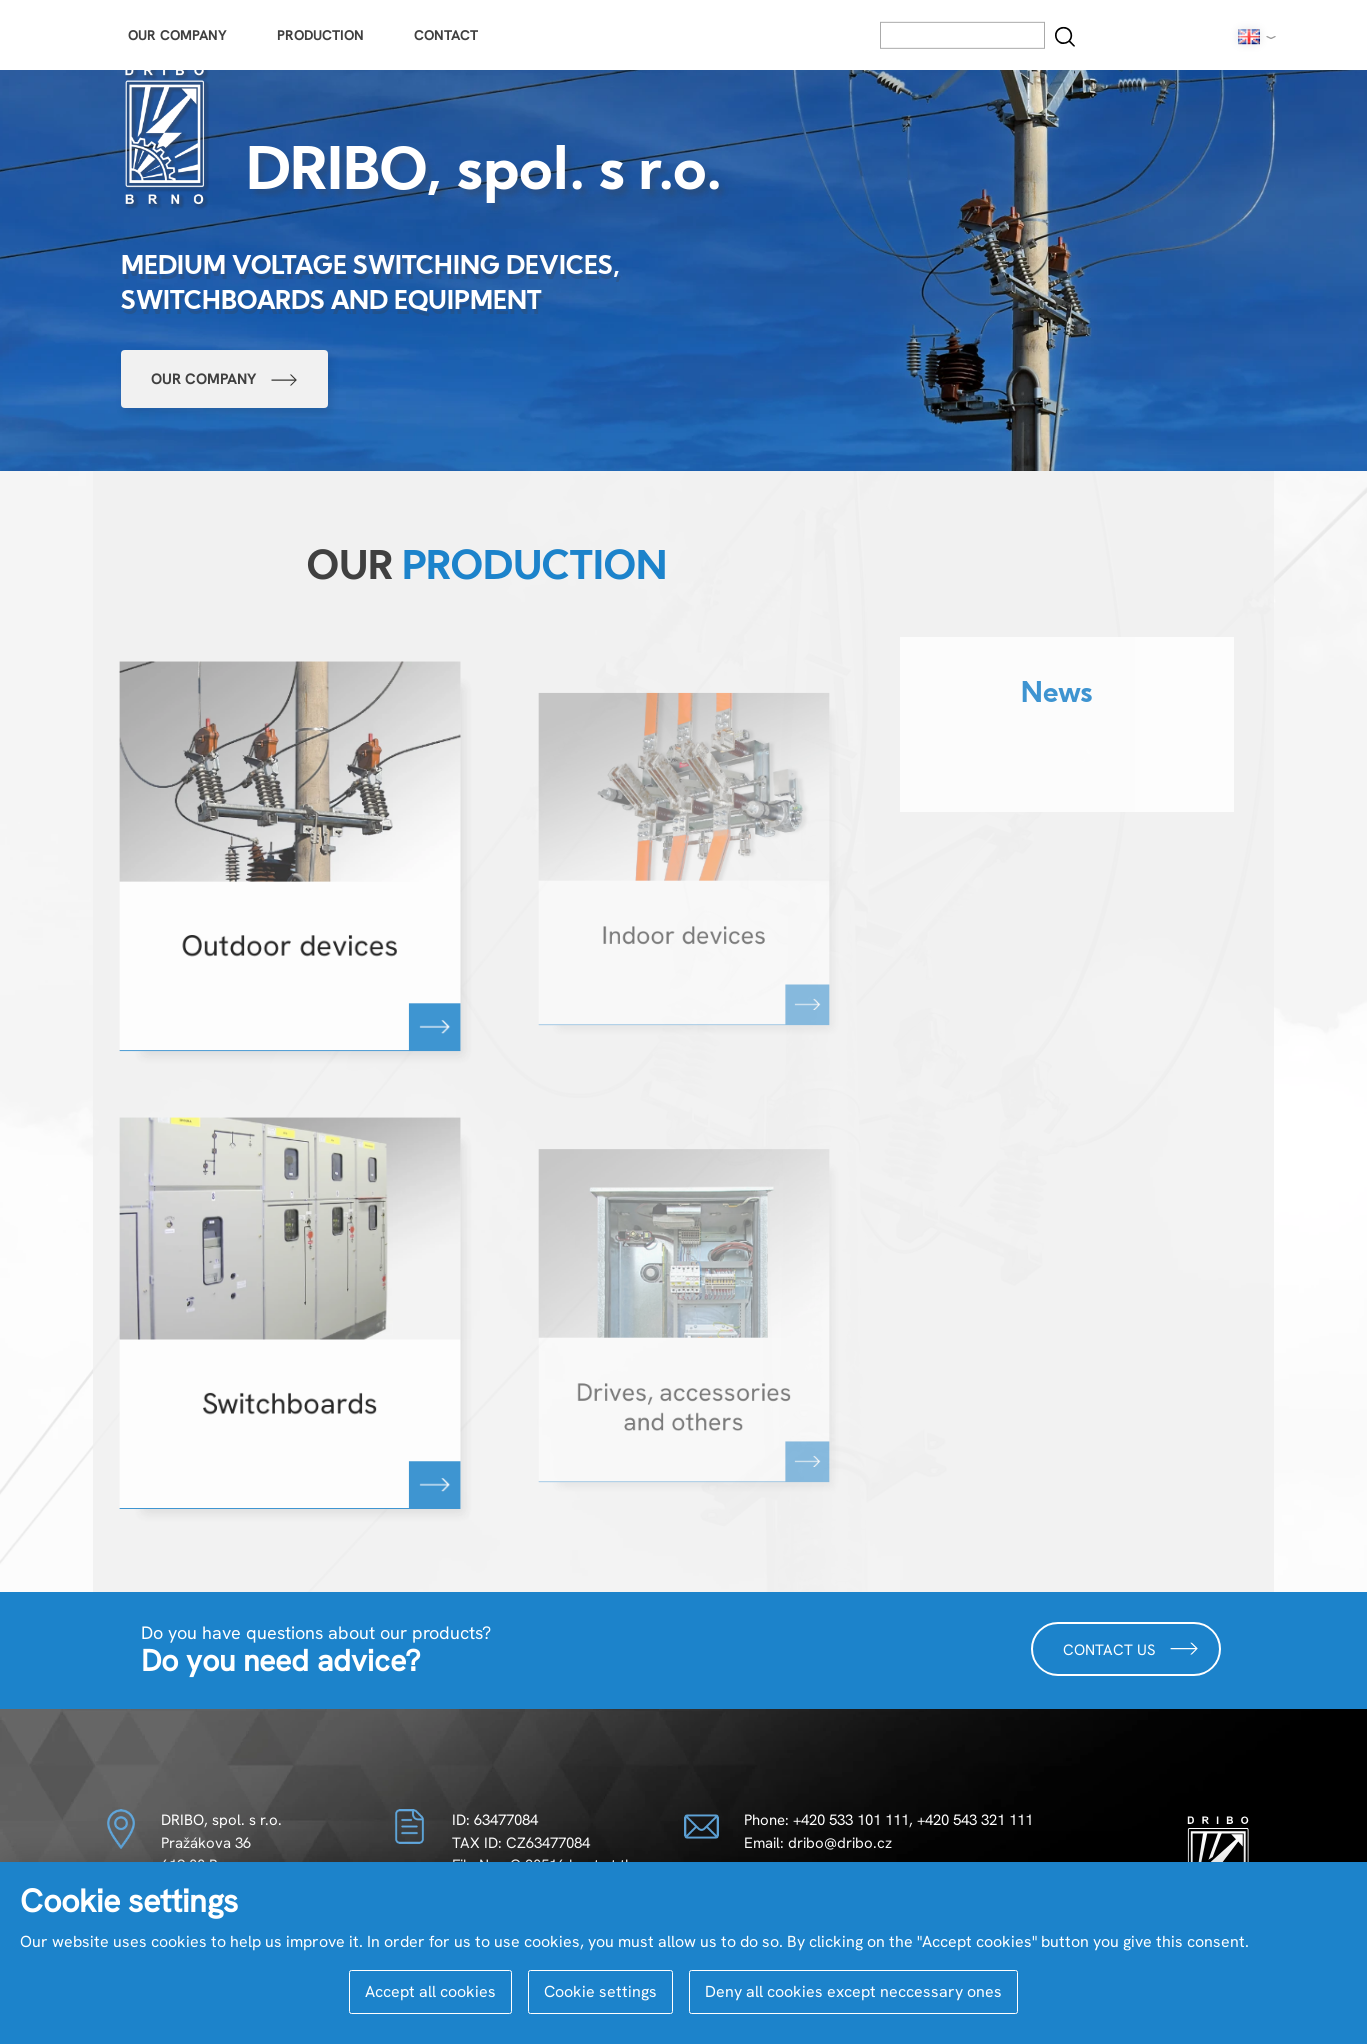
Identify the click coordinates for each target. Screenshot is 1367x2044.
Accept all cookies (430, 1991)
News (1057, 695)
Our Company (177, 35)
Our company (224, 379)
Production (320, 35)
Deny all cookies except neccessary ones (853, 1991)
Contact (446, 35)
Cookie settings (600, 1991)
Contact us (1131, 1648)
